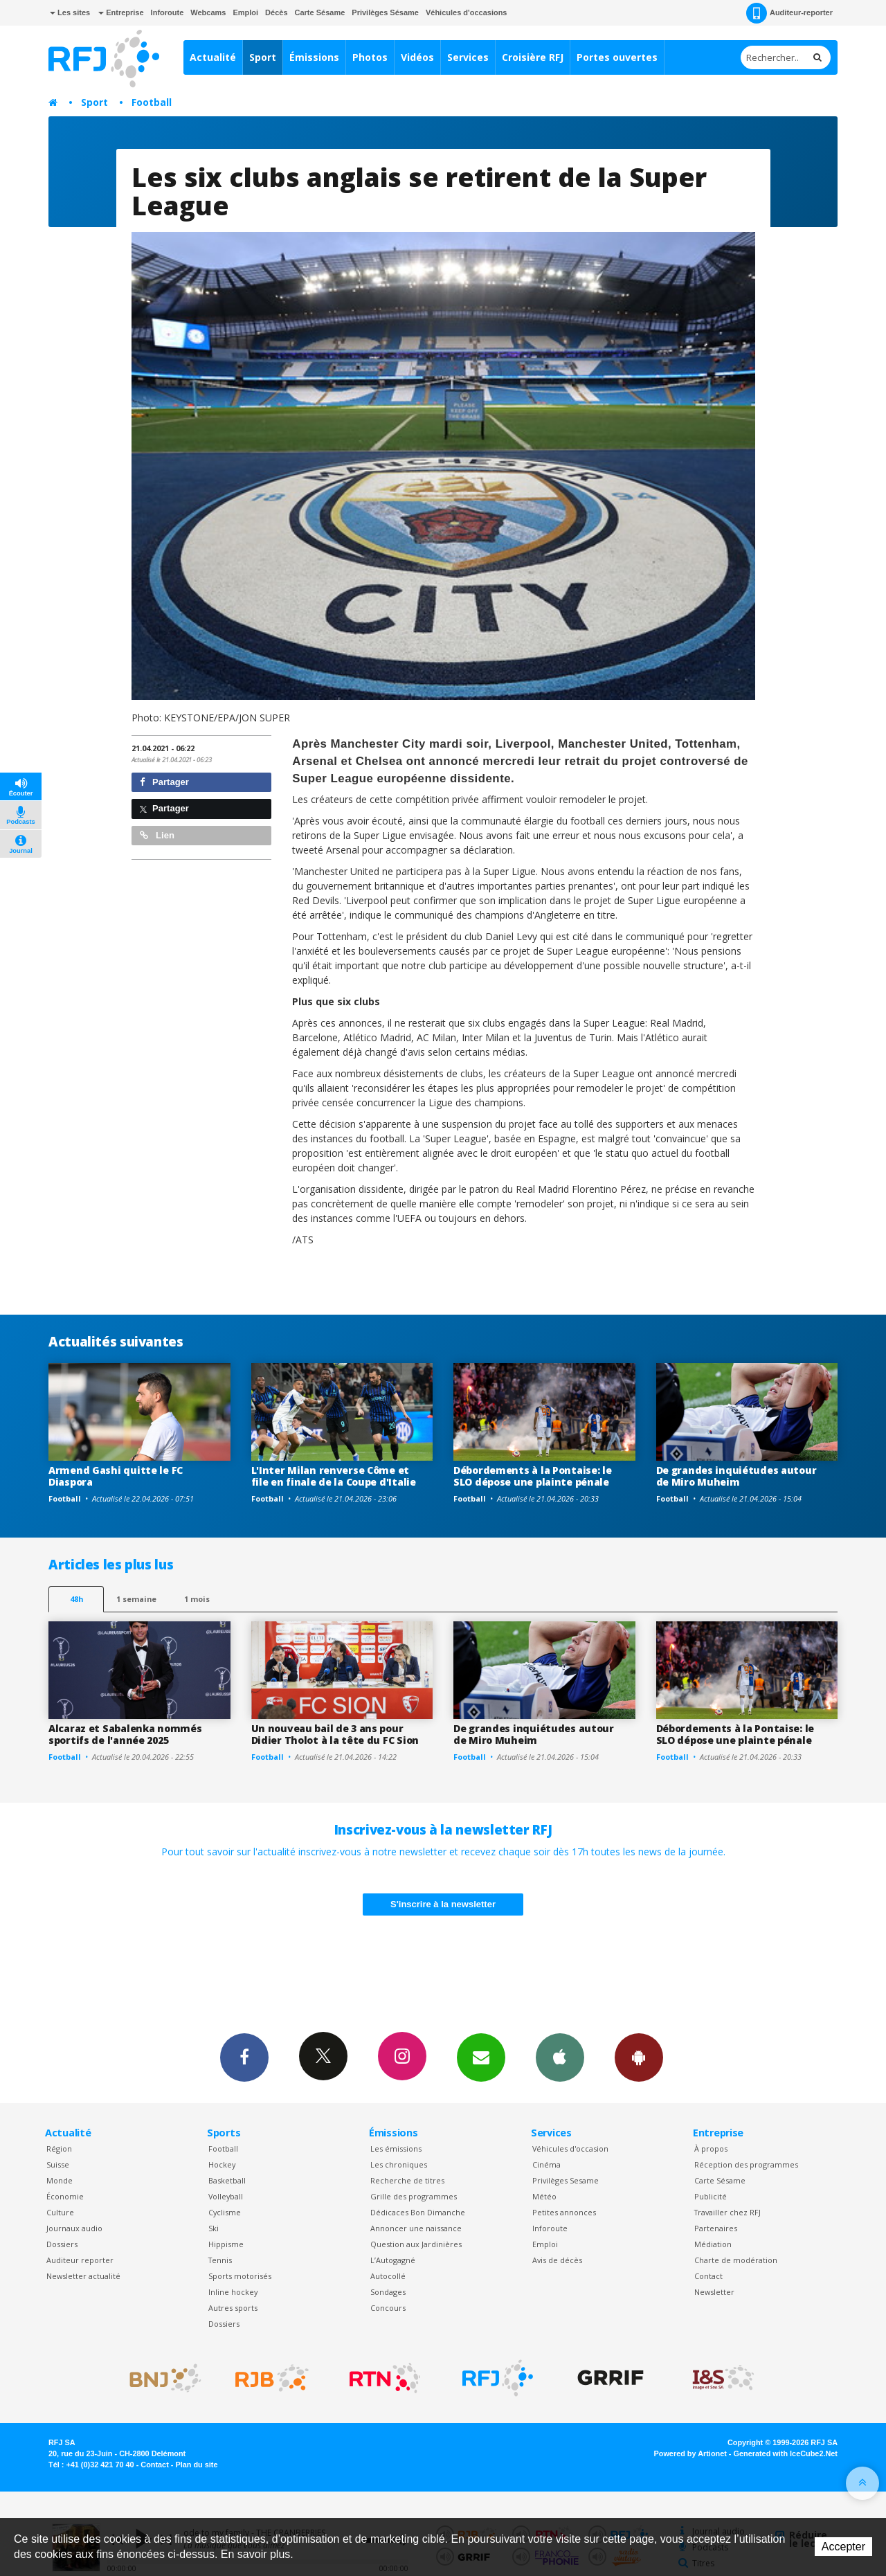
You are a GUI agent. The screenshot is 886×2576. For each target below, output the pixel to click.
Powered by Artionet (690, 2453)
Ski (213, 2228)
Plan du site (196, 2464)
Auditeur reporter (80, 2259)
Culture (60, 2212)
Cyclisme (224, 2212)
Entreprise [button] (120, 12)
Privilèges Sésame (385, 12)
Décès (276, 12)
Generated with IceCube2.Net (786, 2453)
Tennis (220, 2259)
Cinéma (546, 2164)
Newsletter (714, 2291)
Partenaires (715, 2228)
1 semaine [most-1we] (136, 1599)
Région (59, 2148)
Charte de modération (735, 2259)
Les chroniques (398, 2164)
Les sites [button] (70, 12)
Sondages (388, 2291)
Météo (544, 2196)
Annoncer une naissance (416, 2228)
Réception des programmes (746, 2164)
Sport (262, 57)
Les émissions (396, 2148)
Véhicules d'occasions (466, 12)
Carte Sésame (320, 12)
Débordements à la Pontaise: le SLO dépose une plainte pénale (532, 1475)
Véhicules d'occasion (570, 2148)
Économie (65, 2196)
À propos (710, 2148)
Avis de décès (557, 2259)
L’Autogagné (392, 2259)
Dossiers (62, 2244)
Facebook (244, 2056)
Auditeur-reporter (789, 13)
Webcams (208, 12)
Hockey (221, 2164)
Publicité (710, 2196)
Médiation (713, 2244)
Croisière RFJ (532, 57)
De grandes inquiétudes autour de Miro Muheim (736, 1475)
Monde (59, 2180)
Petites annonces (564, 2212)
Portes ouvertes (617, 57)
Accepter (843, 2546)
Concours (388, 2307)
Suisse (57, 2164)
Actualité (213, 57)
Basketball (227, 2180)
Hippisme (226, 2244)
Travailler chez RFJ (727, 2212)
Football (152, 102)
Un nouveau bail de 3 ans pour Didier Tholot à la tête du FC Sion (335, 1734)
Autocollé (388, 2275)
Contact (708, 2275)
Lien (157, 835)
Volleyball (225, 2196)
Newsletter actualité (83, 2275)
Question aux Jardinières (416, 2244)
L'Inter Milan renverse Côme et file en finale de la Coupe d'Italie (333, 1475)
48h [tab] (76, 1599)
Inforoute (167, 12)
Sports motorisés (239, 2275)
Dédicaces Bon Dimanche (417, 2212)
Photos (370, 57)
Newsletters (481, 2056)
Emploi (245, 12)
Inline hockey (232, 2291)
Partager (164, 782)
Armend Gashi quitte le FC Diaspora (115, 1475)
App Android (639, 2056)
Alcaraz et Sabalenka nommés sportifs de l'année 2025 (124, 1734)
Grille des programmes (413, 2196)
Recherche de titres (407, 2180)
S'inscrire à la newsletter (443, 1904)
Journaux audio (74, 2228)
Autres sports (232, 2307)
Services (468, 57)
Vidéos (417, 57)
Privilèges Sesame (565, 2180)
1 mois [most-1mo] (197, 1599)
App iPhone (560, 2056)
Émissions (314, 57)
